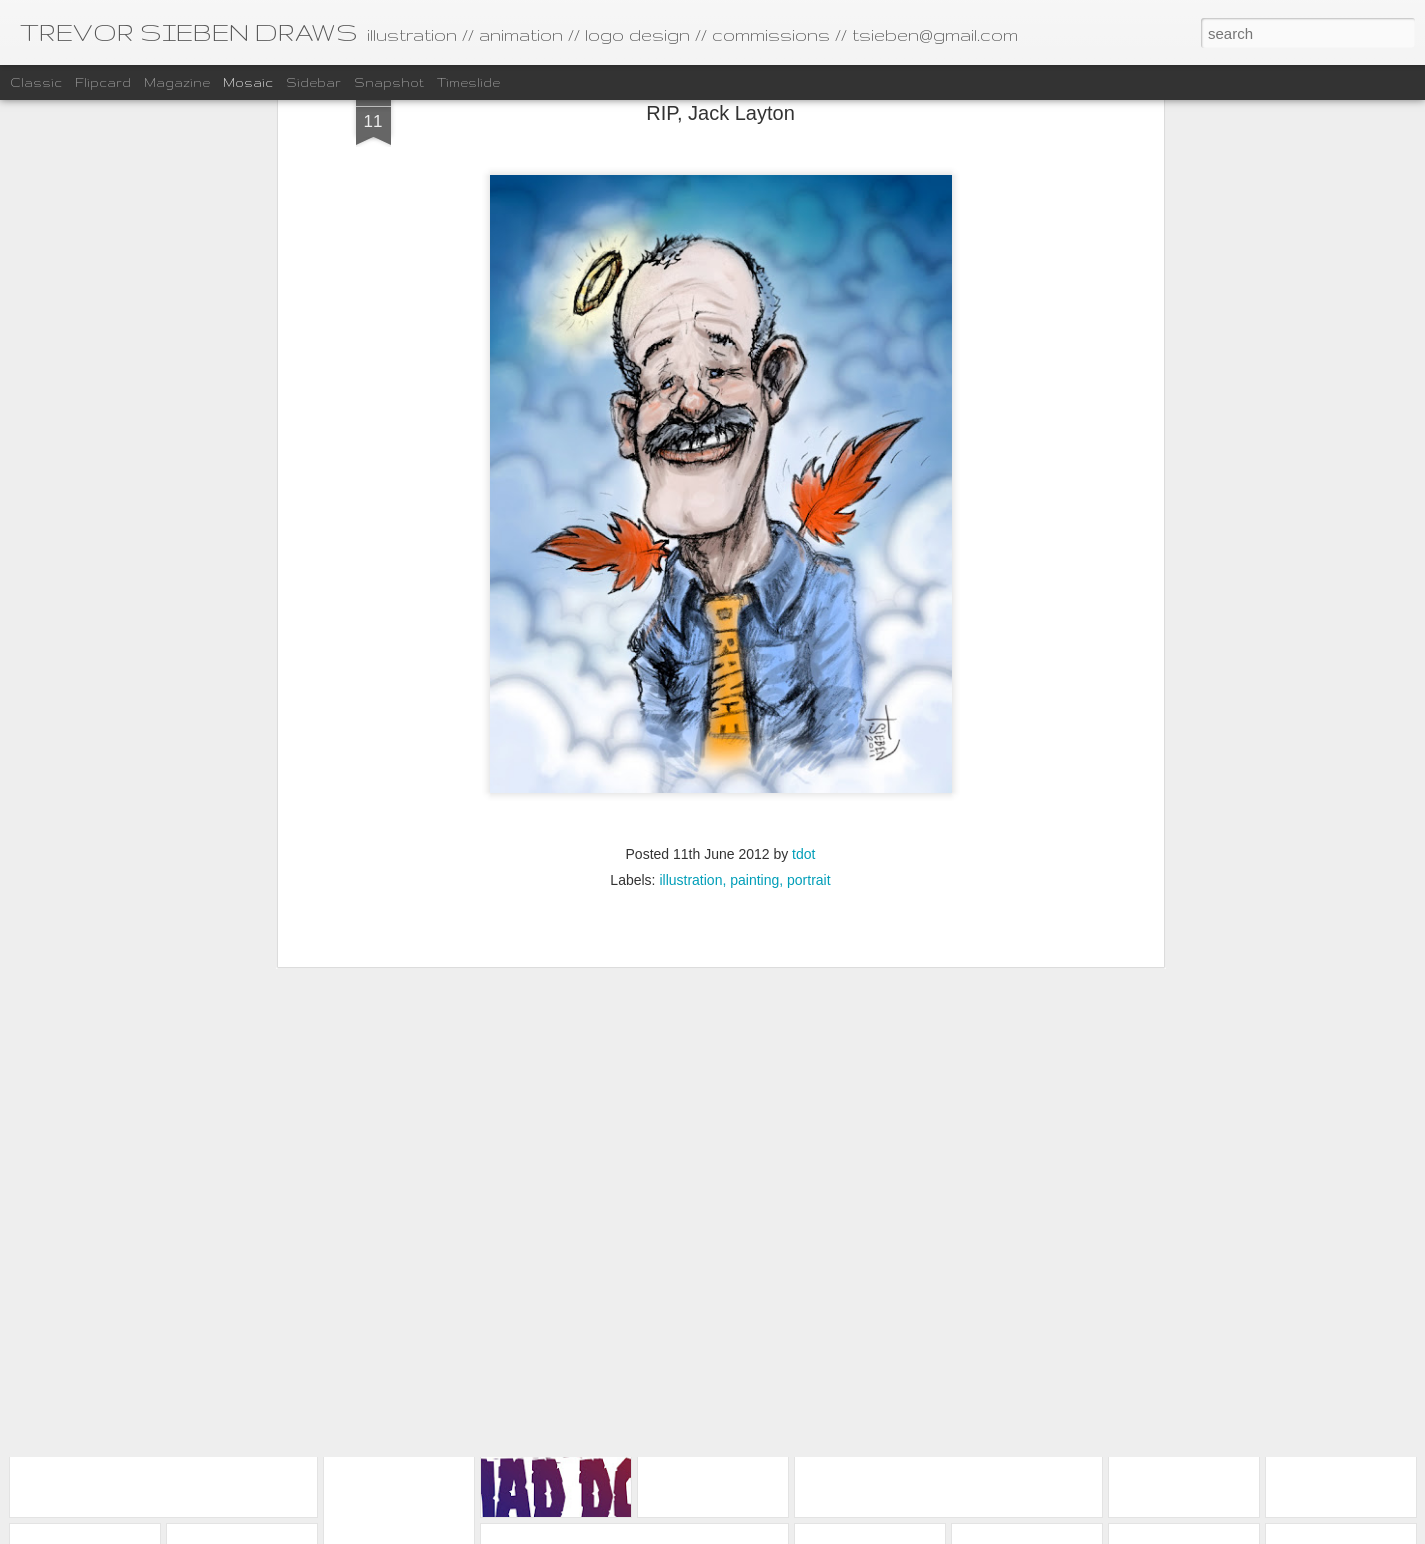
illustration (690, 694)
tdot (803, 668)
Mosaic (248, 82)
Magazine (177, 82)
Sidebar (313, 82)
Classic (36, 82)
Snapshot (389, 82)
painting (754, 694)
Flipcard (103, 82)
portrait (809, 694)
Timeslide (468, 82)
